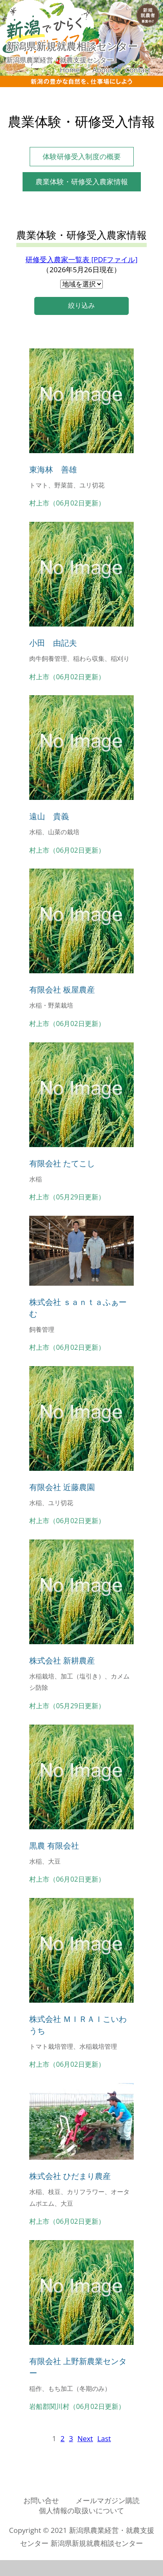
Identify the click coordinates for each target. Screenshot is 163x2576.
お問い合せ (41, 2500)
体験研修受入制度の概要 (82, 156)
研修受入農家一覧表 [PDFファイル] (81, 259)
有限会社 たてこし (62, 1163)
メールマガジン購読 (108, 2500)
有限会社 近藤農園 (62, 1487)
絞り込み (81, 305)
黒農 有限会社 (54, 1845)
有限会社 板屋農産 (62, 989)
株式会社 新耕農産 (62, 1660)
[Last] (104, 2438)
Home (70, 70)
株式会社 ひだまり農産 (70, 2175)
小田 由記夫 (53, 642)
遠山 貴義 (49, 816)
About (102, 70)
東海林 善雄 (53, 469)
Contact (137, 70)
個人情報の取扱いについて (81, 2510)
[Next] (85, 2438)
